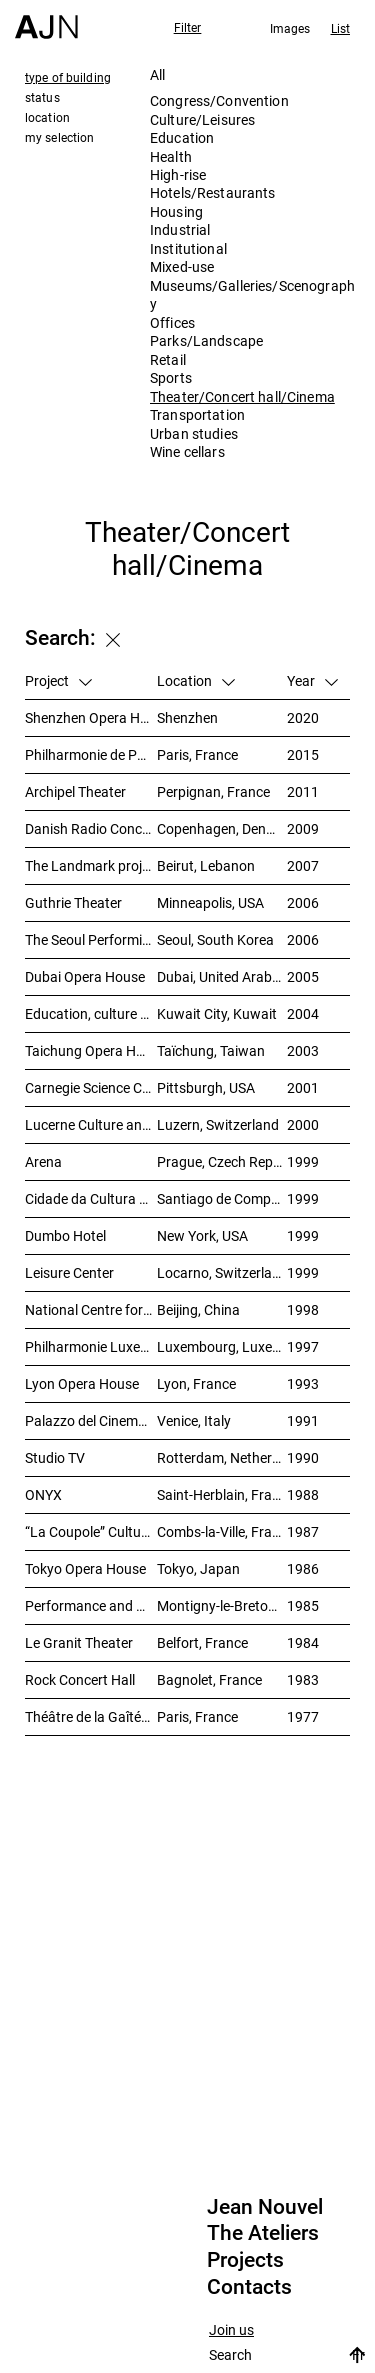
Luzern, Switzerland (218, 1124)
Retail (168, 359)
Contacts (249, 2287)
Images (290, 28)
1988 (303, 1494)
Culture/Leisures (202, 119)
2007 (303, 865)
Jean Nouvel (265, 2207)
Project (58, 680)
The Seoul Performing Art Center (91, 939)
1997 (303, 1346)
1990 (303, 1457)
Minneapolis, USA (210, 902)
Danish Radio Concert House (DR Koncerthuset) (91, 828)
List (340, 28)
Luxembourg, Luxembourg (222, 1346)
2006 (303, 902)
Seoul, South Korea (215, 939)
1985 (303, 1605)
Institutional (188, 248)
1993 (303, 1383)
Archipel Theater (75, 791)
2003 (303, 1050)
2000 (303, 1124)
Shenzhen (187, 717)
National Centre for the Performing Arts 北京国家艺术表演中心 (91, 1309)
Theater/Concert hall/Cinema (242, 396)
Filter (188, 27)
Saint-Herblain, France (222, 1494)
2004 (303, 1013)
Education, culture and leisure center (91, 1013)
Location (196, 680)
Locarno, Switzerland (222, 1272)
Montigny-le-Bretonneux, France (222, 1605)
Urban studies (194, 433)
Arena (43, 1161)
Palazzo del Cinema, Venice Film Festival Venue (91, 1420)
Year (312, 680)
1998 (303, 1309)
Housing (176, 211)
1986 (303, 1568)
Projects (245, 2260)
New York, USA (202, 1235)
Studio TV (55, 1457)
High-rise (178, 174)
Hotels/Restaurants (213, 192)
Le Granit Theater (79, 1642)
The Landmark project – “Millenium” (91, 865)
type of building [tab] (68, 77)
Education (182, 137)
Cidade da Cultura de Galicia (91, 1198)
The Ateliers (263, 2233)
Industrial (180, 229)
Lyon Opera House (82, 1383)
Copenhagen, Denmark (222, 828)
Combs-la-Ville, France (222, 1531)
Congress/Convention (219, 100)
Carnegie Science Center (91, 1087)
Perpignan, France (213, 791)
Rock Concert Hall (80, 1679)
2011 (303, 791)
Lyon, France (196, 1383)
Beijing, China (198, 1309)
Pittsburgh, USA (206, 1087)
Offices (172, 322)
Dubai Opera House (85, 976)
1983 (303, 1679)
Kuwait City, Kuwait (217, 1013)
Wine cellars (187, 451)
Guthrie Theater (73, 902)
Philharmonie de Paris (91, 754)
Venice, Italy (194, 1420)
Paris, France (197, 754)
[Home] (46, 19)
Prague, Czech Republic (222, 1161)
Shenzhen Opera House (91, 717)
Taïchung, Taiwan (211, 1050)
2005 (303, 976)
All (157, 74)
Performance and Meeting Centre (91, 1605)
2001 (303, 1087)
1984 (303, 1642)
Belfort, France (202, 1642)
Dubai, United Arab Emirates (222, 976)
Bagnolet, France (209, 1679)
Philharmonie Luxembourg (91, 1346)
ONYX (43, 1494)
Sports (171, 377)
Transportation (197, 414)
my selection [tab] (59, 137)
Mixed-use (182, 266)
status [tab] (42, 97)
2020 (303, 717)
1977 (303, 1716)
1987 (303, 1531)
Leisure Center (69, 1272)
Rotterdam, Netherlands (222, 1457)
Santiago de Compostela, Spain (222, 1198)
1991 (303, 1420)
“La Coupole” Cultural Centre (91, 1531)
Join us (231, 2330)
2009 (303, 828)
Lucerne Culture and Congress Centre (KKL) (91, 1124)
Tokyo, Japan (198, 1568)
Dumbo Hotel (65, 1235)
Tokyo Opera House (85, 1568)
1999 (303, 1161)
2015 (303, 754)
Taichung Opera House (91, 1050)
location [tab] (47, 117)
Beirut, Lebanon (206, 865)
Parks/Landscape (206, 340)
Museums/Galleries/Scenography (252, 294)
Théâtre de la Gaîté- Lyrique (91, 1716)
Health (171, 156)
